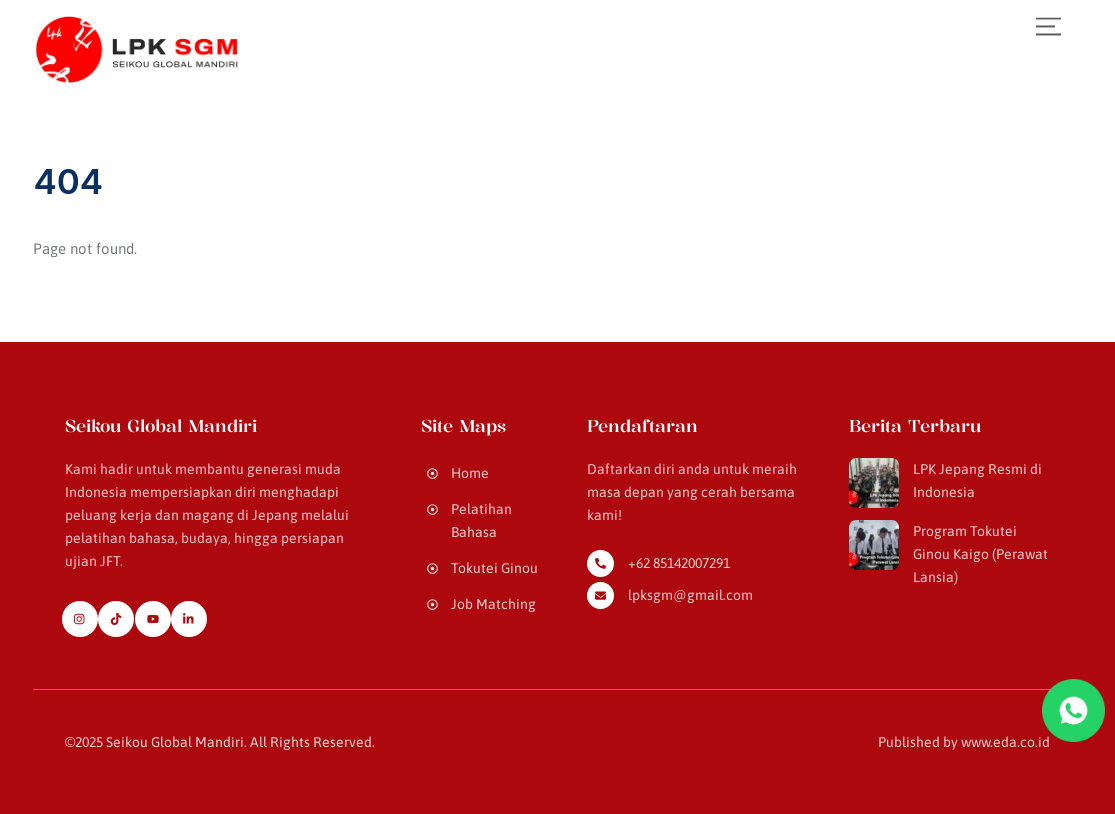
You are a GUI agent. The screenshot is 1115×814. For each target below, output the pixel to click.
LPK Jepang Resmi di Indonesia (977, 480)
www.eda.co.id (1005, 742)
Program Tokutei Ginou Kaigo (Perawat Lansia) (980, 554)
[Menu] (1048, 26)
